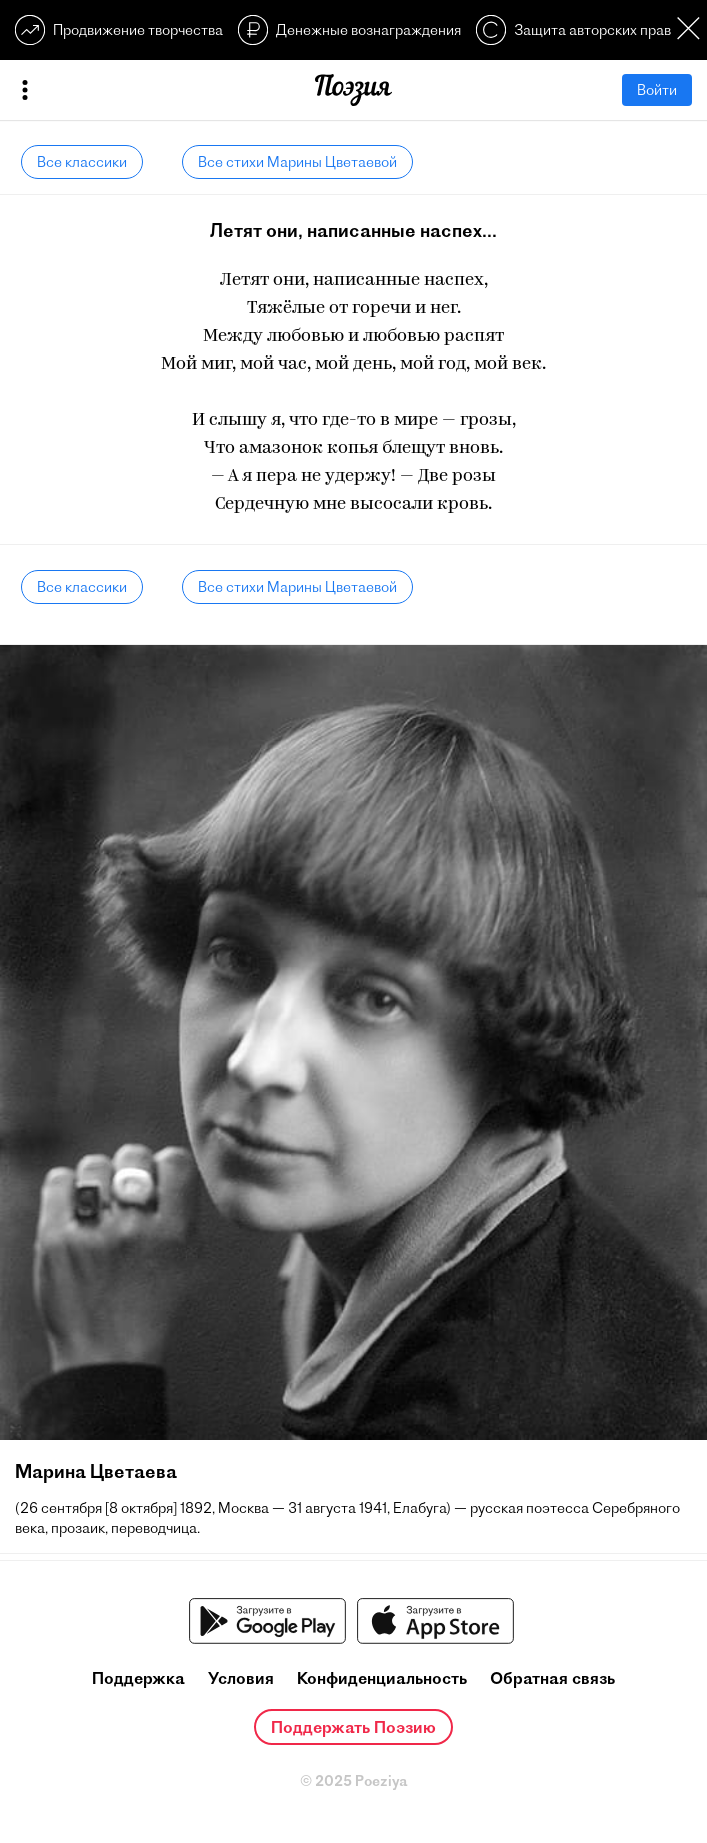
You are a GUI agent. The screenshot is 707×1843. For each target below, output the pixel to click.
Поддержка (138, 1678)
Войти (657, 90)
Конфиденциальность (382, 1678)
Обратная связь (552, 1678)
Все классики (82, 162)
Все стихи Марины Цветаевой (297, 162)
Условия (241, 1678)
